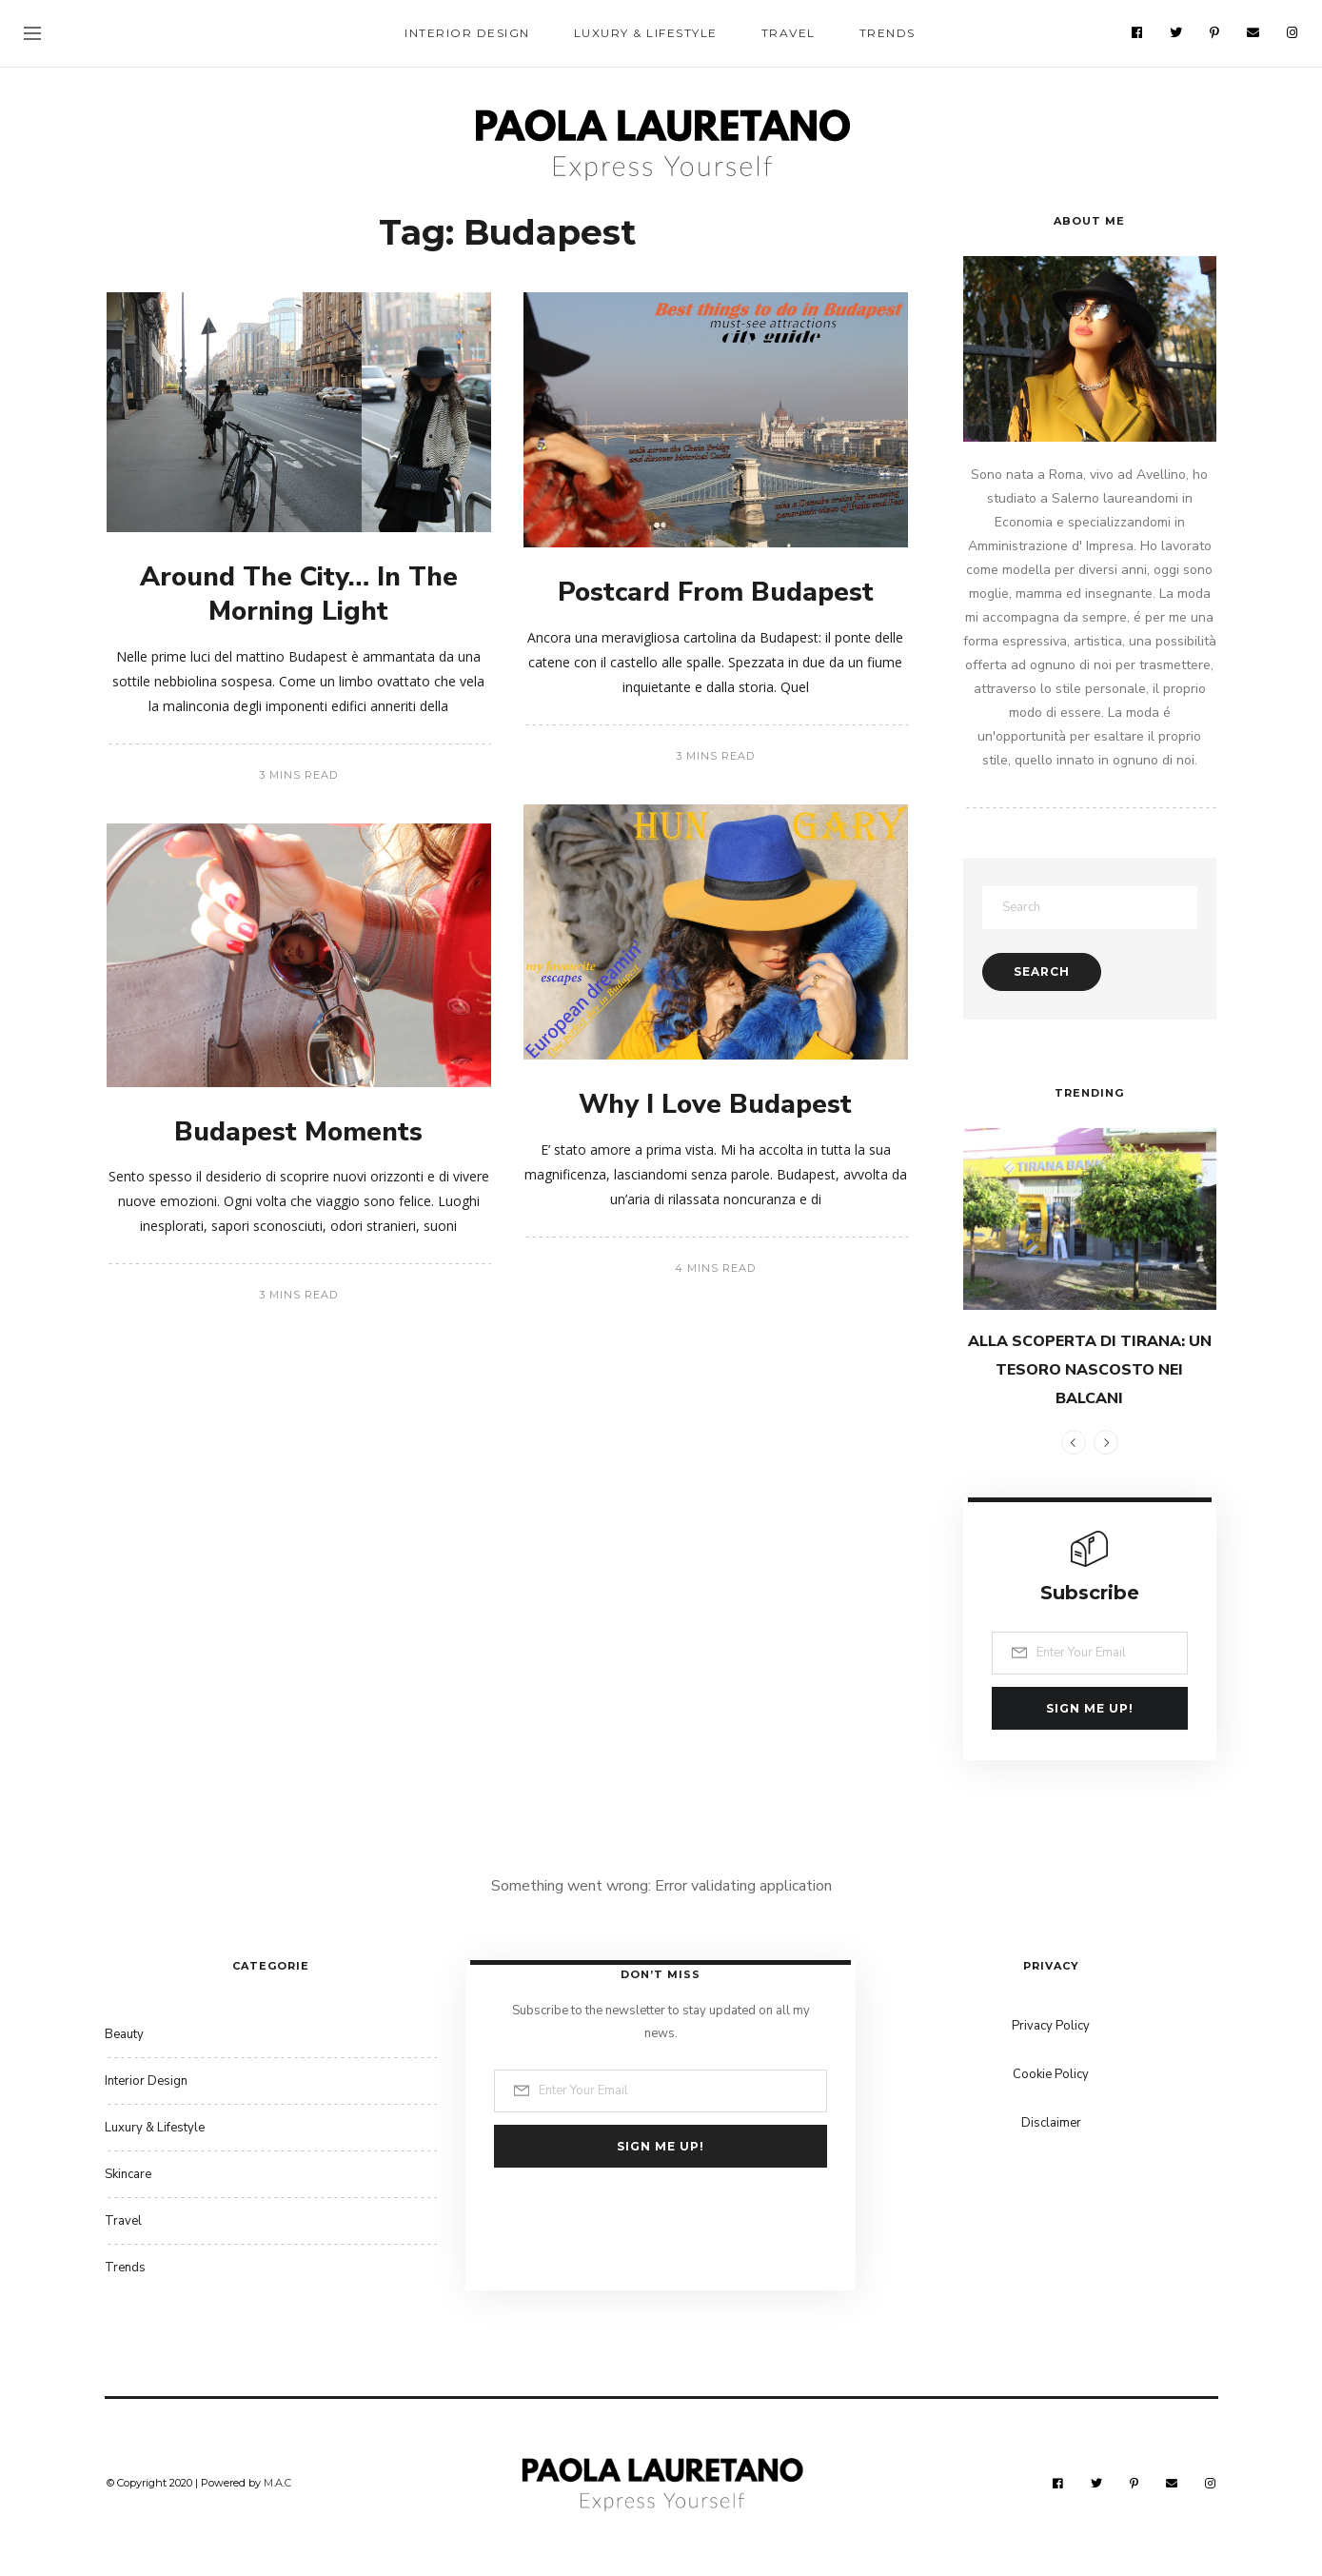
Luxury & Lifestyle (646, 33)
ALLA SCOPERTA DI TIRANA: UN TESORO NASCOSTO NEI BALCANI (1090, 1370)
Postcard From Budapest (716, 592)
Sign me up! (1090, 1708)
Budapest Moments (298, 1132)
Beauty (124, 2034)
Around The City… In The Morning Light (299, 594)
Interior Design (467, 33)
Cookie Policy (1051, 2074)
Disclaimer (1051, 2122)
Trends (887, 33)
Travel (788, 33)
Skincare (128, 2174)
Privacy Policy (1051, 2025)
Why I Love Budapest (715, 1104)
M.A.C (277, 2482)
